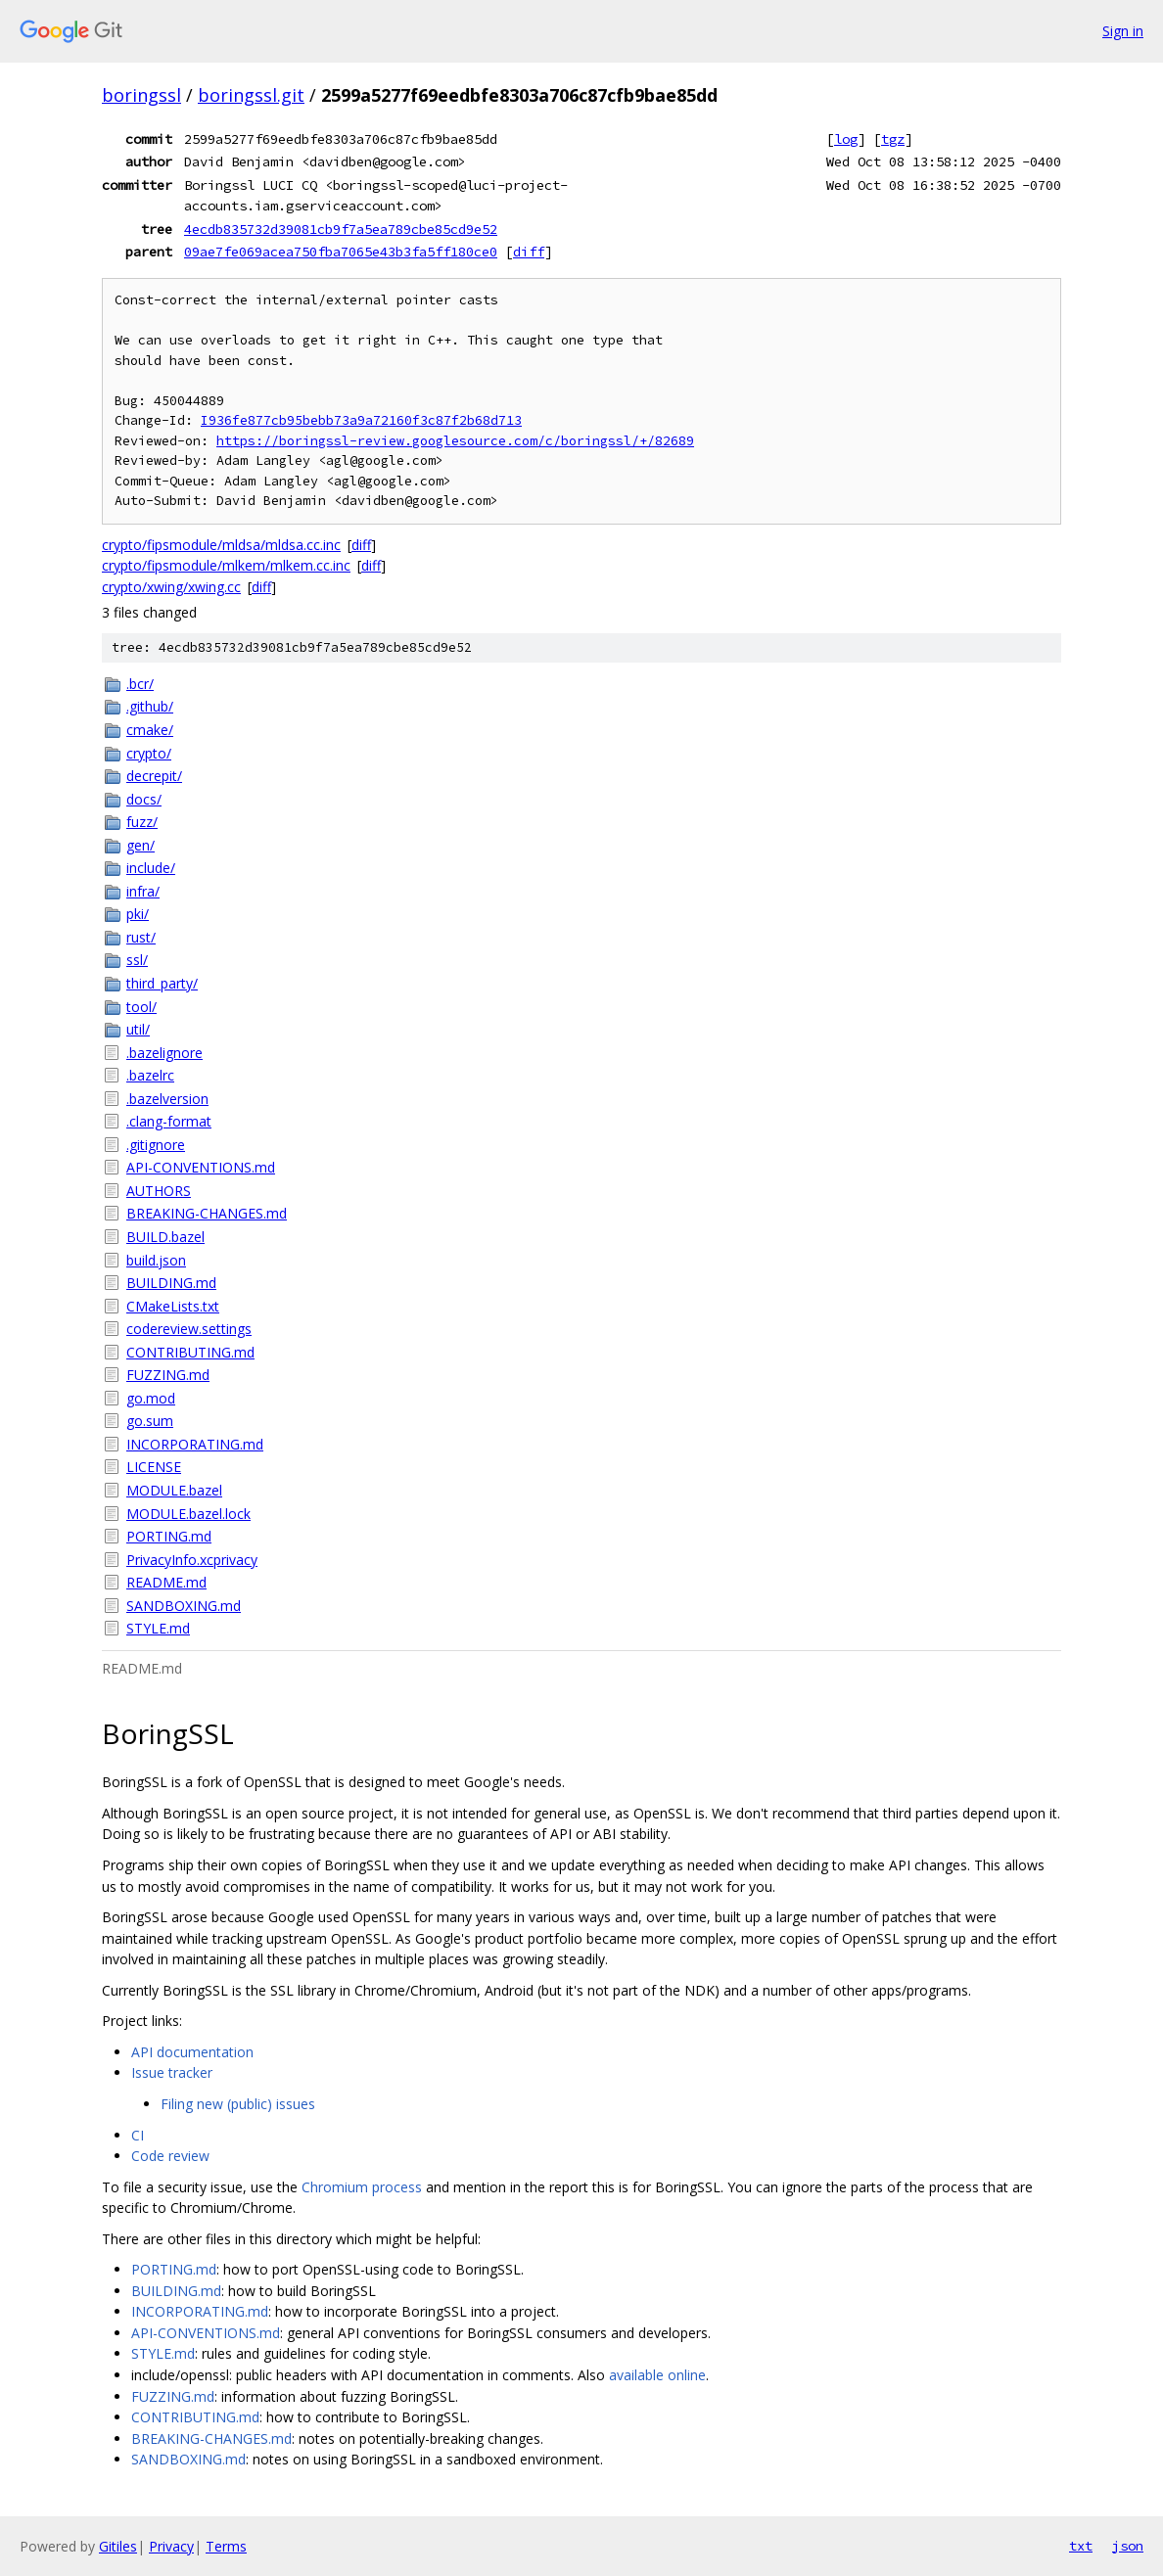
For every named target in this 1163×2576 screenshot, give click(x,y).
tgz (893, 139)
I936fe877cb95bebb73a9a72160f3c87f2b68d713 (361, 420)
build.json (156, 1260)
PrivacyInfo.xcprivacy (191, 1559)
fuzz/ (142, 821)
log (846, 139)
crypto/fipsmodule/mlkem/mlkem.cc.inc (226, 565)
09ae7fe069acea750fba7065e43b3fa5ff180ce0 (340, 251)
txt (1081, 2545)
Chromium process (362, 2187)
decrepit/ (154, 775)
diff (528, 251)
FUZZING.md (167, 1374)
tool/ (141, 1006)
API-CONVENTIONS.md (200, 1167)
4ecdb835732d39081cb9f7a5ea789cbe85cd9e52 (340, 229)
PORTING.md (168, 1536)
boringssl (141, 95)
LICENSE (153, 1466)
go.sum (149, 1420)
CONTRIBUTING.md (190, 1352)
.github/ (149, 706)
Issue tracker (171, 2072)
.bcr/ (140, 683)
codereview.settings (189, 1328)
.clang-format (168, 1121)
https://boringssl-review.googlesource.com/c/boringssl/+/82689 (455, 441)
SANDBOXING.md (183, 1605)
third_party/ (162, 983)
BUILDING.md (171, 1282)
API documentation (192, 2052)
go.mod (150, 1398)
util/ (138, 1029)
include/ (150, 867)
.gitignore (155, 1144)
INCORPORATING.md (194, 1444)
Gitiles (118, 2546)
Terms (226, 2546)
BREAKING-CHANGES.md (206, 1213)
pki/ (137, 913)
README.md (166, 1582)
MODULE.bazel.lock (188, 1513)
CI (137, 2135)
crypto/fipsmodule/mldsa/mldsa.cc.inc (221, 544)
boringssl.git (251, 95)
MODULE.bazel (174, 1490)
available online (657, 2375)
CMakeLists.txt (172, 1306)
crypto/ (148, 753)
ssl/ (137, 959)
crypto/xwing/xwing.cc (171, 586)
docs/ (144, 799)
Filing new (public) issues (238, 2103)
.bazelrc (150, 1075)
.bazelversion (167, 1098)
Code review (170, 2155)
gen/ (140, 845)
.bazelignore (164, 1052)
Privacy (171, 2546)
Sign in (1122, 31)
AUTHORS (158, 1190)
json (1127, 2545)
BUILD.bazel (165, 1236)
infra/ (143, 891)
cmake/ (149, 729)
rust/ (141, 937)
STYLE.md (158, 1628)
